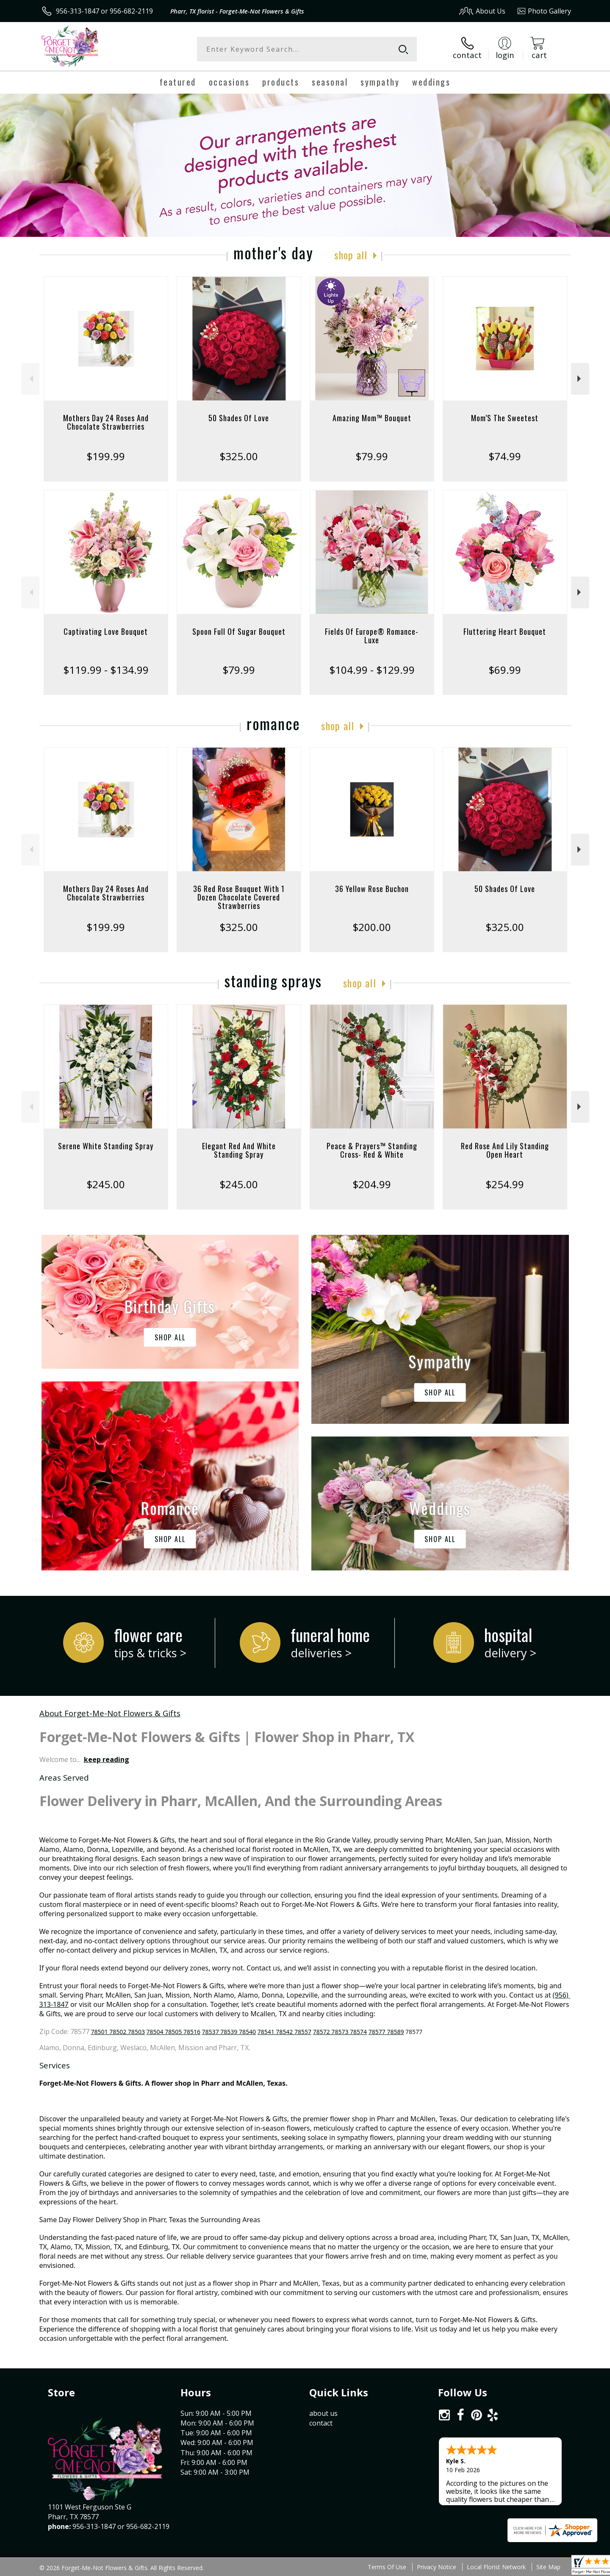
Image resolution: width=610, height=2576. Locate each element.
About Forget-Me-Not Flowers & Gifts (109, 1713)
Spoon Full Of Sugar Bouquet (239, 631)
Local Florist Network (496, 2567)
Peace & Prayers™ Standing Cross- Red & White (372, 1150)
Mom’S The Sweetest (504, 417)
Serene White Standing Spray (105, 1145)
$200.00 (371, 927)
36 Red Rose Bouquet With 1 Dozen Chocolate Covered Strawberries (239, 897)
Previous (30, 379)
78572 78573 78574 (340, 2032)
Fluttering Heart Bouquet (504, 631)
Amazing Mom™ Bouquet (372, 417)
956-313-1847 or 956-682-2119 (104, 11)
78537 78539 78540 (229, 2032)
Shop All (350, 254)
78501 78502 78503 (118, 2032)
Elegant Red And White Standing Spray (239, 1150)
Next (580, 379)
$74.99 (504, 456)
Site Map (548, 2567)
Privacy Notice (436, 2567)
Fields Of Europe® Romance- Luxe (372, 635)
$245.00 (105, 1184)
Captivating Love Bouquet (106, 631)
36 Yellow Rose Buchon (372, 888)
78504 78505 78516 (173, 2032)
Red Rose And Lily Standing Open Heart (505, 1150)
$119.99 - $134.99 (106, 670)
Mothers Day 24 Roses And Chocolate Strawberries (106, 422)
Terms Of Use (387, 2567)
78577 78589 (386, 2032)
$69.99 (504, 670)
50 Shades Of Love (238, 417)
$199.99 (105, 456)
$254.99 (504, 1184)
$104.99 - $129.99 (372, 670)
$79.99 (371, 456)
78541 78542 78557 (284, 2032)
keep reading (106, 1759)
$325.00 (238, 456)
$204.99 (371, 1184)
